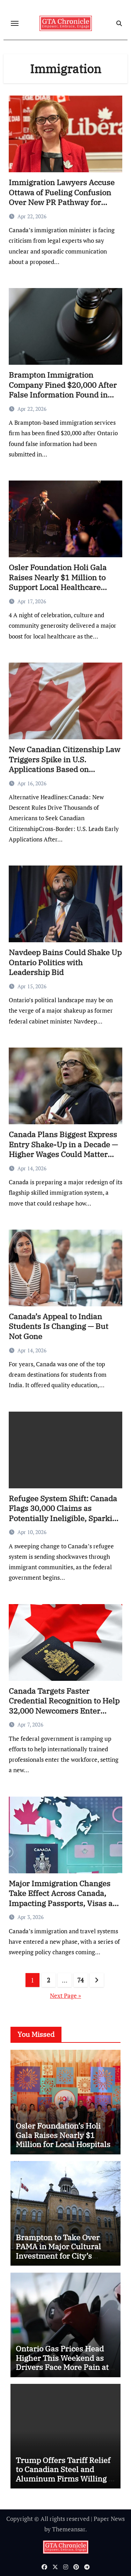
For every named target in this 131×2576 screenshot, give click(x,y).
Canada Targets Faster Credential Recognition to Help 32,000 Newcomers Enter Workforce (64, 1706)
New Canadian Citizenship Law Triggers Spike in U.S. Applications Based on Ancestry (64, 764)
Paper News (109, 2519)
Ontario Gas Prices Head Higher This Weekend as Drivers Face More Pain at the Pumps (62, 2362)
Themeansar (68, 2529)
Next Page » (65, 1996)
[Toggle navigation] (15, 23)
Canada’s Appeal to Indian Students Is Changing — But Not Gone (58, 1326)
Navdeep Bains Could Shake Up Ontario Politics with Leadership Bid (65, 962)
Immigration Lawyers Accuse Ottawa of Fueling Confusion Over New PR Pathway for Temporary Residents (62, 197)
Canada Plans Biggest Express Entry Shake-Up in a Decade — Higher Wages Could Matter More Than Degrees (63, 1149)
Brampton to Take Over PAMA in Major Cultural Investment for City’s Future (58, 2251)
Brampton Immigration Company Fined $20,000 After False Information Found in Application (63, 390)
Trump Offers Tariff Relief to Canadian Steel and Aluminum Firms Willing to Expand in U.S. (65, 2474)
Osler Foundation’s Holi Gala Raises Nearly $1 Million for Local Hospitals (63, 2135)
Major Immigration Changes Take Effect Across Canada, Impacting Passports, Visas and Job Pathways (65, 1898)
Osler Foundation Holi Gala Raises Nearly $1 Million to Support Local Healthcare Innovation (58, 582)
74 (80, 1980)
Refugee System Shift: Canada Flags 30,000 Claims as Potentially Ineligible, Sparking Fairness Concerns (65, 1513)
